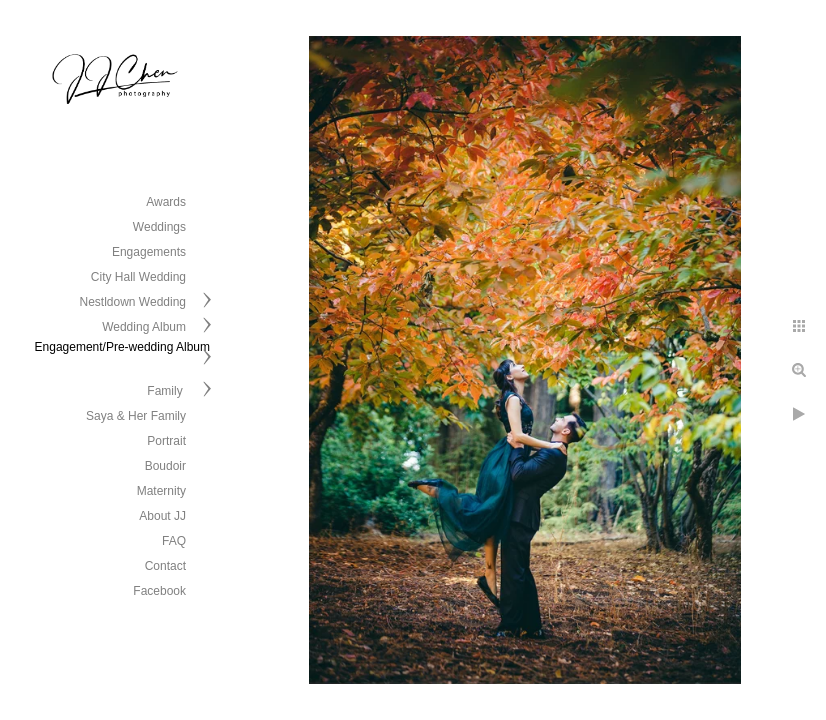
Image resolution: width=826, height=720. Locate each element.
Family (166, 391)
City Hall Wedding (138, 277)
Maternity (161, 491)
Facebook (159, 591)
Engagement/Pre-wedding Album (122, 347)
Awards (166, 202)
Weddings (159, 227)
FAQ (174, 541)
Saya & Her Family (136, 416)
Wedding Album (144, 327)
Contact (165, 566)
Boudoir (165, 466)
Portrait (166, 441)
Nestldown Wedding (132, 302)
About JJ (162, 516)
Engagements (149, 252)
